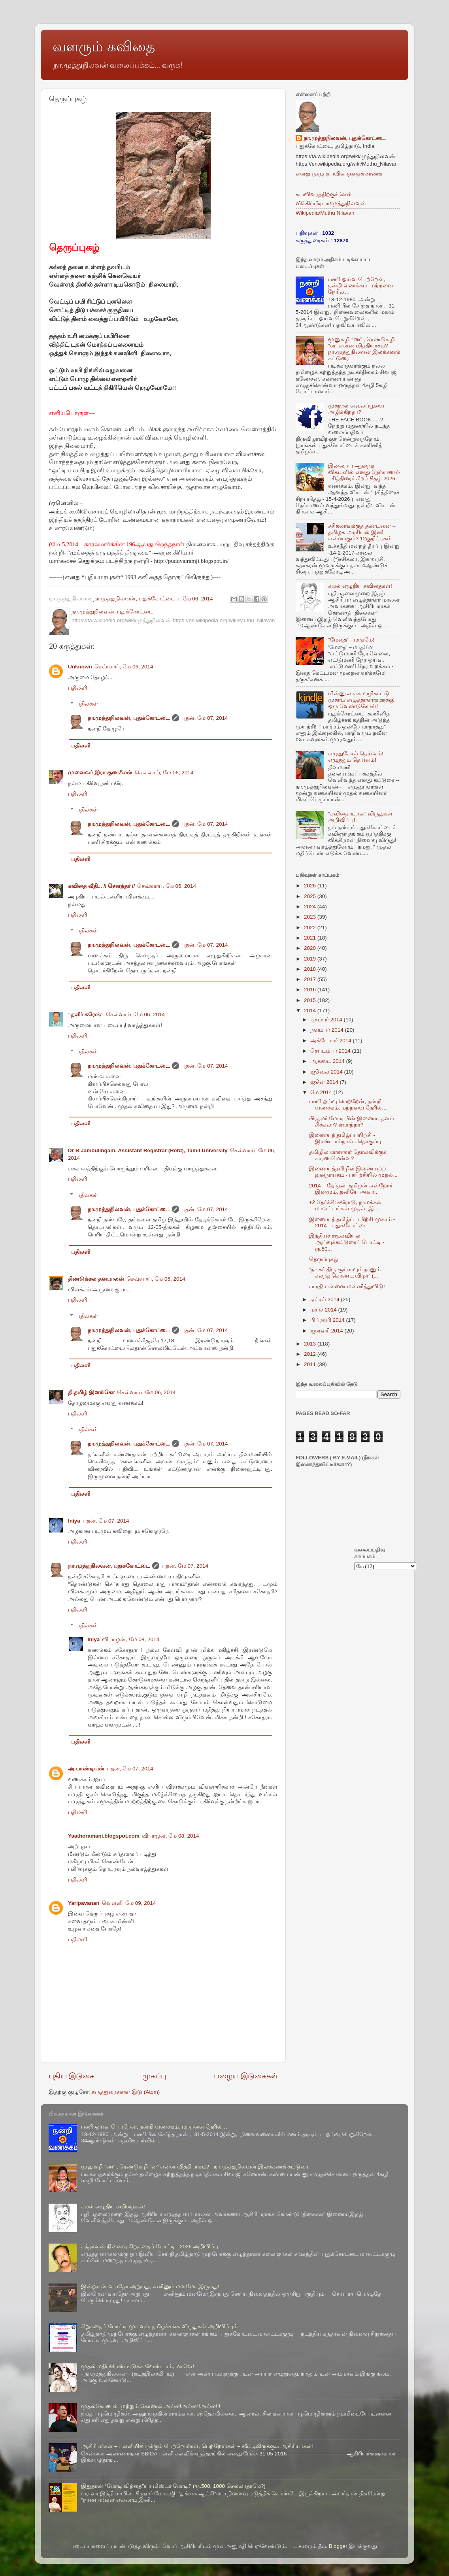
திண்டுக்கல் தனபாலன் (96, 1279)
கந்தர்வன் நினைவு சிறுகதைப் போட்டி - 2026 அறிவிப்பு (149, 2247)
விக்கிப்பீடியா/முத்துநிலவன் (331, 203)
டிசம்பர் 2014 (327, 1020)
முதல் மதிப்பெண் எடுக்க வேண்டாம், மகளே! (137, 2366)
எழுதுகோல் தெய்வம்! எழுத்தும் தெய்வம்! (355, 757)
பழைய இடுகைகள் (246, 2076)
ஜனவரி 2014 (327, 1331)
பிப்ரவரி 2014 (328, 1320)
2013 (310, 1344)
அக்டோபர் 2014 (331, 1041)
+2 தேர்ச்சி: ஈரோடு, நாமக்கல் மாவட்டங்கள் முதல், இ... (345, 1205)
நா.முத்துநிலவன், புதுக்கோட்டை (129, 718)
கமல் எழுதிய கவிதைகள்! (360, 586)
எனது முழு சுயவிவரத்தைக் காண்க (339, 174)
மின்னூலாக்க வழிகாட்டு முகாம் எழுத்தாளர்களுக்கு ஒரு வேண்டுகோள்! (361, 700)
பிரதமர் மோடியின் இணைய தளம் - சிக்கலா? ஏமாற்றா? (353, 1121)
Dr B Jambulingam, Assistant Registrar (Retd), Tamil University (148, 1150)
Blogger (338, 2546)
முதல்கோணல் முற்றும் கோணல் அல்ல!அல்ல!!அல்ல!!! (150, 2406)
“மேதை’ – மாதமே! (351, 640)
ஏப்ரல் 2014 (325, 1299)
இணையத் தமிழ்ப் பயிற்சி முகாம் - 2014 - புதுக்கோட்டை (352, 1222)
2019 (310, 959)
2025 (310, 896)
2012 (310, 1354)
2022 (310, 927)
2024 (310, 907)
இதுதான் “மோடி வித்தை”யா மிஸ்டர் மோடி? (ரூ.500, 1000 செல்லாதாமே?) (173, 2486)
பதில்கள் (87, 704)
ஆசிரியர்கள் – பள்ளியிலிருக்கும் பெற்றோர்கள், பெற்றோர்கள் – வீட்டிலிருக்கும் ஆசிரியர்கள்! (197, 2446)
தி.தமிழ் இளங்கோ (91, 1392)
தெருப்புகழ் (323, 1259)
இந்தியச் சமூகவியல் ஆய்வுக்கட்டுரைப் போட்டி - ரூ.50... (347, 1242)
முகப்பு (154, 2076)
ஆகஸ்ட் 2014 (328, 1061)
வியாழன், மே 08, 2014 (130, 1639)
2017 (310, 979)
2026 (310, 886)
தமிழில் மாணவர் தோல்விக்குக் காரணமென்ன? (348, 1155)
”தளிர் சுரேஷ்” (86, 1014)
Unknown (80, 667)
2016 (310, 990)
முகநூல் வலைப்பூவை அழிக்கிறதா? (356, 409)
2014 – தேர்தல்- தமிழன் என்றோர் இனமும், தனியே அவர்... (350, 1189)
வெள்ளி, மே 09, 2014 (129, 1903)
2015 (310, 1000)
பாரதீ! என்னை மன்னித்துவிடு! (347, 1286)
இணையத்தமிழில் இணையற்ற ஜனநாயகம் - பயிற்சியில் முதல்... (353, 1172)
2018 (310, 969)
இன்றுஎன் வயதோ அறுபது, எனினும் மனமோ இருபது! (150, 2286)
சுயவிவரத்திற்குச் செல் (324, 194)
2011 (310, 1364)
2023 (310, 917)
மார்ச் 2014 (324, 1310)
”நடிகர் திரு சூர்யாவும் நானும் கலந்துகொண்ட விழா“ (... (345, 1272)
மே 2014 (322, 1092)
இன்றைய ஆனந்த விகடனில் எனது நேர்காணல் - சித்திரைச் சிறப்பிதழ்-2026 (364, 472)
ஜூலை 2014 (327, 1072)
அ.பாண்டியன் (86, 1769)
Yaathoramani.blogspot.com (104, 1836)
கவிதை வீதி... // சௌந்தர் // (101, 886)
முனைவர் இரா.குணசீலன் (100, 773)
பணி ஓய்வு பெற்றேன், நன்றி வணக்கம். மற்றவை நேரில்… (360, 285)
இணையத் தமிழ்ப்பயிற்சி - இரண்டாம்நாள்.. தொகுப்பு (345, 1138)
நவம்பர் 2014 (327, 1030)
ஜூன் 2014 (325, 1082)
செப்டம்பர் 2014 (331, 1051)
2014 (310, 1010)
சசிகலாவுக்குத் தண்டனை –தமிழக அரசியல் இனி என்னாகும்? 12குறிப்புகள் (361, 532)
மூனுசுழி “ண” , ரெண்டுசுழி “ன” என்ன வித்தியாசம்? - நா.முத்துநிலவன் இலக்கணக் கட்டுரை (364, 349)
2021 (310, 938)
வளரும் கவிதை (104, 46)
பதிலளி (77, 688)
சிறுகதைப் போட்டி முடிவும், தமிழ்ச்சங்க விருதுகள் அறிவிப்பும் (159, 2326)
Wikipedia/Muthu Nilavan (325, 213)
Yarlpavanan (84, 1903)
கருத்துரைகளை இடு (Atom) (125, 2092)
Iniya (74, 1521)
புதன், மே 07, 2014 (204, 718)
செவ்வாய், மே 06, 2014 (123, 667)
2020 (310, 948)
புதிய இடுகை (71, 2076)
